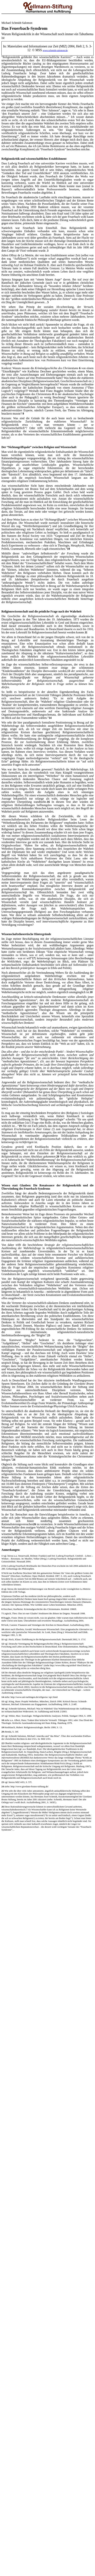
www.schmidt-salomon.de (55, 50)
